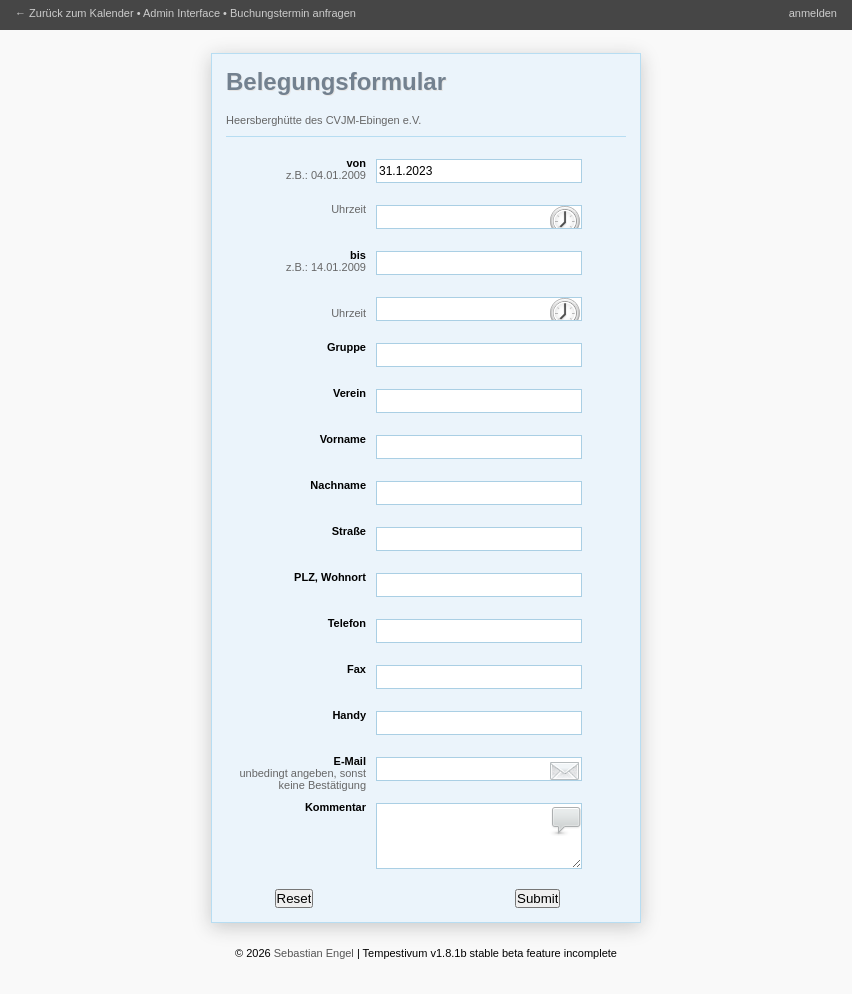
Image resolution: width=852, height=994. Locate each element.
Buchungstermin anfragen (293, 13)
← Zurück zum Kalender (74, 13)
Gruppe (346, 347)
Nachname (338, 485)
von (296, 169)
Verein (349, 393)
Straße (349, 531)
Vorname (343, 439)
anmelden (813, 13)
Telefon (347, 623)
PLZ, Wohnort (330, 577)
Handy (349, 715)
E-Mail (296, 773)
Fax (356, 669)
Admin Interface (181, 13)
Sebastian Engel (314, 965)
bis (296, 261)
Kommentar (335, 807)
